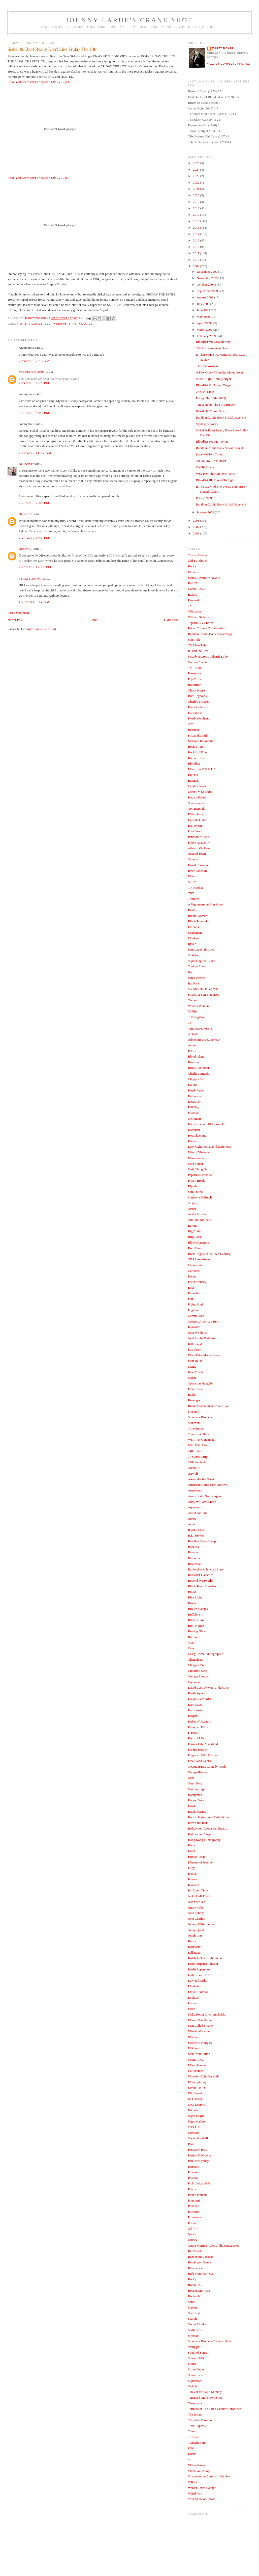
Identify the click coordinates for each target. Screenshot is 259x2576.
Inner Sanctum (197, 871)
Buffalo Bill (195, 1614)
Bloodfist (194, 763)
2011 (196, 253)
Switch (192, 2386)
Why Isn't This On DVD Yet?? (215, 474)
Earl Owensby (197, 1282)
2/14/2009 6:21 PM (34, 383)
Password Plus (197, 2149)
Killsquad (194, 1952)
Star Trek (194, 639)
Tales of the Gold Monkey (205, 2392)
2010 (196, 260)
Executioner (196, 713)
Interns (192, 1879)
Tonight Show (197, 966)
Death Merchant (198, 718)
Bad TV (193, 583)
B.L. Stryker (196, 1535)
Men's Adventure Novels (204, 578)
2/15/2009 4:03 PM (34, 413)
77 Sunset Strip (198, 1457)
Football (193, 1113)
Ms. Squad (195, 2093)
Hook (191, 1845)
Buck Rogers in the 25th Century (209, 1254)
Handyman (195, 1795)
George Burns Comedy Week (207, 1766)
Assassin (193, 1045)
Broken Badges (198, 1609)
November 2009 (207, 278)
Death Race (195, 1090)
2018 (196, 208)
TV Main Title (197, 645)
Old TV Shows (56, 323)
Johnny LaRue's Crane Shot (129, 20)
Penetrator (194, 673)
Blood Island (196, 1056)
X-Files (193, 1011)
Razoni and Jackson (201, 2256)
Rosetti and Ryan (199, 2290)
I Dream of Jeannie (200, 1862)
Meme (192, 1366)
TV (190, 606)
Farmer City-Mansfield (203, 1744)
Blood (192, 1592)
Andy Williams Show (202, 1502)
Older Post (171, 620)
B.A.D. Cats (196, 1530)
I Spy (191, 1868)
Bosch (192, 1603)
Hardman (194, 1130)
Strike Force (196, 2369)
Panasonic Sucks (199, 837)
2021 (196, 189)
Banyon (193, 1552)
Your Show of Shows (201, 2499)
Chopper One (196, 1665)
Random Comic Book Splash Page (210, 634)
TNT (191, 893)
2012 (196, 247)
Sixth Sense (195, 2330)
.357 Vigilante (197, 1017)
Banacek (193, 1547)
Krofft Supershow (199, 1969)
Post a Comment (18, 612)
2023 (196, 176)
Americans (195, 1490)
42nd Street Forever (201, 1028)
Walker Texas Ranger (202, 2488)
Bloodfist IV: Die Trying (212, 441)
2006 (196, 533)
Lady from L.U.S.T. (201, 1975)
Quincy (192, 2240)
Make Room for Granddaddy (207, 2014)
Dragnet (193, 1716)
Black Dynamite (198, 1242)
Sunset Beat (195, 2375)
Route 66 (194, 2296)
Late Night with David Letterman (209, 1146)
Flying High (196, 1304)
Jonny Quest (196, 1930)
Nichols (193, 2110)
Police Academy (198, 842)
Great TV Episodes (200, 792)
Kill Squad (195, 1344)
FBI (190, 1299)
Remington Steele (199, 2262)
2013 (196, 240)
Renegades (195, 2268)
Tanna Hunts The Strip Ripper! (216, 404)
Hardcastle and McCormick (206, 1124)
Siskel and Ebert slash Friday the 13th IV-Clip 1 (38, 82)
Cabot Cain (195, 1265)
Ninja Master (196, 978)
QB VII (193, 2228)
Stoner (192, 2363)
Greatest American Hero (203, 1321)
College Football (199, 1676)
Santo (191, 2302)
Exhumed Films (198, 1727)
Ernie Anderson (198, 707)
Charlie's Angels (198, 1073)
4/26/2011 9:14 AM (34, 602)
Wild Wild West (198, 1445)
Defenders (194, 1096)
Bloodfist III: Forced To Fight (215, 480)
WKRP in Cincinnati (201, 1439)
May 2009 (204, 317)
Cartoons (194, 1271)
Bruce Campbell (198, 1068)
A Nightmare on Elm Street (205, 904)
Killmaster (195, 1947)
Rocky (192, 2279)
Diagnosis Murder (199, 1699)
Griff (191, 1777)
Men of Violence (199, 1152)
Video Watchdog (198, 2471)
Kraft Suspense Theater (203, 1963)
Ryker (192, 944)
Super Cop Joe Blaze (201, 961)
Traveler (193, 2437)
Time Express (197, 2426)
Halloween (195, 825)
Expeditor (194, 1293)
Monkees (194, 938)
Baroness (194, 1558)
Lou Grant (194, 1349)
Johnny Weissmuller (201, 1924)
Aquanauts (195, 1507)
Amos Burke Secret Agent (205, 1496)
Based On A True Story (211, 411)
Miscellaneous (197, 1158)
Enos (191, 1287)
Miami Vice (195, 2059)
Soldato (193, 955)
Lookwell (194, 1997)
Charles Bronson (199, 701)
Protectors (194, 2217)
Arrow (192, 1518)
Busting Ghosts (198, 1631)
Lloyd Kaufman (198, 1992)
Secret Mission (197, 2324)
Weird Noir (195, 2493)
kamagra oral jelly (30, 578)
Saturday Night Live (201, 949)
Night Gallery (197, 2121)
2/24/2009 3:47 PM (34, 537)
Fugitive (193, 1310)
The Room (195, 2414)
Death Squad (196, 1693)
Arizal (192, 1209)
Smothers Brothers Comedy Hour (209, 2341)
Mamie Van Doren (200, 2020)
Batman (193, 780)
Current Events (197, 662)
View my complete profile (228, 63)
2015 (196, 227)
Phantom (193, 2172)
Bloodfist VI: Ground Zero (213, 342)
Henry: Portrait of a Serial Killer (209, 1817)
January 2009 (206, 512)
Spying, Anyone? (207, 424)
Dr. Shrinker (196, 1710)
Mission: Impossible (201, 741)
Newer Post (14, 620)
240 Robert (195, 1451)
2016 (196, 221)
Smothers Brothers (200, 1417)
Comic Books (197, 589)
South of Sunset (198, 2352)
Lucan (192, 2003)
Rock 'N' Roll (196, 746)
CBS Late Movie (199, 1259)
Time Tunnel (196, 1428)
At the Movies (31, 323)
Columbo (194, 1682)
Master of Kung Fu (200, 2043)
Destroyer (194, 1101)
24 (189, 1023)
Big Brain (194, 1231)
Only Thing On (198, 1169)
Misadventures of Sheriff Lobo (208, 656)
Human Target (197, 1857)
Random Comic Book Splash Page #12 (221, 448)
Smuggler (194, 2347)
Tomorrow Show (199, 1434)
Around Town (197, 853)
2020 (196, 195)
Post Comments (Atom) (40, 629)
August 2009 (205, 297)
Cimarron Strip (197, 1671)
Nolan (192, 1378)
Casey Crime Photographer (205, 1654)
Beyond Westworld (200, 1580)
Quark (192, 2234)
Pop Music (195, 679)
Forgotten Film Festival (203, 1755)
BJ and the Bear (198, 651)
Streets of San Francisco (203, 994)
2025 (196, 163)
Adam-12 (194, 1468)
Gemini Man (196, 1316)
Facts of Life (196, 1738)
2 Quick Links (205, 392)
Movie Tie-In (196, 2088)
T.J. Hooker (195, 887)
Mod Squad (195, 1164)
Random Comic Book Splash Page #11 (221, 504)
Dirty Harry (195, 814)
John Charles (196, 1918)
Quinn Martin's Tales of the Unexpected (213, 2245)
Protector (194, 2211)
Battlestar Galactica (200, 1575)
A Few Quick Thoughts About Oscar (219, 372)
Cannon (193, 859)
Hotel (191, 1851)
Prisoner (193, 2206)
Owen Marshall (198, 2138)
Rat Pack (194, 983)
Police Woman (197, 2195)
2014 (196, 234)
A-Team (193, 1034)
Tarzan (192, 1000)
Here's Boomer (197, 1823)
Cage (191, 1648)
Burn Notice (196, 1625)
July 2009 (203, 304)
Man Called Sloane (200, 2025)
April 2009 (204, 323)
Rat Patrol (194, 2251)
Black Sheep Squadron (202, 1586)
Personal (193, 600)
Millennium (195, 2070)
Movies (193, 572)
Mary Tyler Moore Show (204, 1355)
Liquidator (195, 1986)
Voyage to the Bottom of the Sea (209, 2476)
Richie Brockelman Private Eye (208, 1406)
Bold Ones (195, 1248)
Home (93, 620)
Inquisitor (194, 1327)
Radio (192, 1394)
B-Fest (192, 1051)
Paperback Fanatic (200, 1175)
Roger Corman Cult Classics (206, 628)
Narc (191, 972)
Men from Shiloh (199, 2054)
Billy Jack (194, 1237)
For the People (197, 1750)
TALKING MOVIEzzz (33, 372)
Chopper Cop (196, 1079)
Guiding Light (197, 1789)
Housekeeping (197, 1135)
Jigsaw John (196, 1907)
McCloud (194, 2048)
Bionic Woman (197, 916)
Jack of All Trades (199, 1896)
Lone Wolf (195, 831)
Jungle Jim (195, 1935)
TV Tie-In (194, 668)
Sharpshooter (196, 803)
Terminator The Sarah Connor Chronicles (214, 2409)
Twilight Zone (197, 2442)
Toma (191, 2431)
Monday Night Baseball (203, 2076)
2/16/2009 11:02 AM (35, 452)
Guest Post (195, 1783)
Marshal (193, 2037)
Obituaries (194, 611)
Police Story (196, 1389)
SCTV (192, 882)
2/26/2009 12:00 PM (35, 567)
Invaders (193, 1885)
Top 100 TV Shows (200, 623)
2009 (196, 266)
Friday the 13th (198, 735)
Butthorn (193, 1637)
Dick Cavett (195, 1704)
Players (192, 2189)
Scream (193, 2307)
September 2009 (208, 291)
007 (190, 724)
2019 (196, 202)
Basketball (195, 1564)
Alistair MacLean (199, 848)
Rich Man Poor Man (201, 2273)
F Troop (193, 1732)
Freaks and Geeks (199, 1761)
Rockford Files (197, 752)
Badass (192, 594)
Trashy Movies (81, 323)
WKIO (192, 2482)
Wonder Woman (198, 1006)
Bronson (193, 1062)
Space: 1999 (196, 2358)
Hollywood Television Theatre (207, 1828)
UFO (191, 2448)
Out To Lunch (205, 467)
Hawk (192, 1806)
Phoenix (193, 2178)
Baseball (193, 730)
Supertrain (194, 2381)
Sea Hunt (194, 2313)
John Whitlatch (198, 1332)
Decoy (192, 1276)
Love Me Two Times (209, 454)
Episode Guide (197, 820)
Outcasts (193, 2133)
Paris (191, 2144)
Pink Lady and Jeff (200, 2183)
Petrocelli (194, 2166)
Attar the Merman (199, 1220)
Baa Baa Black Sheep (202, 1541)
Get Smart (194, 1118)
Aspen (192, 1524)
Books (192, 566)
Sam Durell (195, 1192)
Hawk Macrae (197, 1811)
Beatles (192, 910)
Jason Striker (196, 1902)
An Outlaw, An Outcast (211, 461)
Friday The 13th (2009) (211, 398)
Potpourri (194, 2200)
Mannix (193, 876)
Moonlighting (197, 2082)
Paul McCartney (198, 2161)
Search (192, 2318)
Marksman (195, 932)
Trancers (193, 899)
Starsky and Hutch (200, 1197)
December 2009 (207, 271)
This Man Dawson (200, 2420)
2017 (196, 214)
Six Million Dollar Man (203, 989)
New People (196, 1372)
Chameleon (195, 1659)
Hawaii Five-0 (197, 797)
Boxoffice (194, 685)
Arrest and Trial (198, 1513)
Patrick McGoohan (200, 2155)
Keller (192, 1941)
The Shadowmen (207, 366)
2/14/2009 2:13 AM (34, 361)
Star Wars (194, 1423)
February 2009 (206, 336)
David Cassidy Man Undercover (209, 1687)
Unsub (192, 2454)
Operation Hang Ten (201, 1383)
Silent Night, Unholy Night (213, 379)
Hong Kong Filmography (204, 1840)
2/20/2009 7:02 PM (34, 503)
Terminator (195, 2403)
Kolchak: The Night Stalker (206, 1958)
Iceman (192, 1873)
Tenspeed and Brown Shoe (205, 2397)
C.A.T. (192, 1642)
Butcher (193, 775)
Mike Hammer (197, 2065)
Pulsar (192, 2223)
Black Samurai (197, 921)
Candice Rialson (198, 786)
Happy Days (196, 1800)
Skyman (193, 2335)
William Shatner (198, 617)
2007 (196, 527)
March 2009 (205, 329)
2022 (196, 182)
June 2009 (204, 310)
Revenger (194, 1400)
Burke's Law (196, 1620)
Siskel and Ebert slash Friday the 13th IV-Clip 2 (38, 178)
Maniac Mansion (199, 2031)
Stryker (192, 1203)
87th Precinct (196, 1462)
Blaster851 (25, 514)
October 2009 (206, 284)
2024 (196, 169)
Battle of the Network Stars (205, 1569)
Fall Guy (193, 1107)
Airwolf (193, 1473)
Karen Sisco (196, 758)
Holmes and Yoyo (199, 1834)
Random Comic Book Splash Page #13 (221, 417)
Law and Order (198, 1980)
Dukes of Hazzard (199, 1721)
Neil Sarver (26, 464)
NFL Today (195, 2099)
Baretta (192, 1225)
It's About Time (198, 1890)
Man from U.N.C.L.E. (202, 769)
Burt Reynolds (197, 696)
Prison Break (196, 1180)
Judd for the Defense (201, 1338)
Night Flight (196, 2116)
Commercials (196, 808)
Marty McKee (222, 48)
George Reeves (198, 1772)
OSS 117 (193, 2127)
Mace (191, 2009)
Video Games (196, 2465)
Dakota (192, 1085)
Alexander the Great (201, 1479)
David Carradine (198, 865)
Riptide (192, 1186)
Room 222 (195, 2285)
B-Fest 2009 (204, 498)
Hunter (192, 1141)
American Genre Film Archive (207, 1485)
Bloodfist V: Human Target (213, 385)
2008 (196, 520)
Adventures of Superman (204, 1039)
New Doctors (196, 2104)
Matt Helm (195, 1361)
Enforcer (193, 927)
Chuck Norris (196, 690)
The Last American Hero (212, 348)
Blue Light (195, 1597)
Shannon (193, 1411)
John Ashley (196, 1913)
